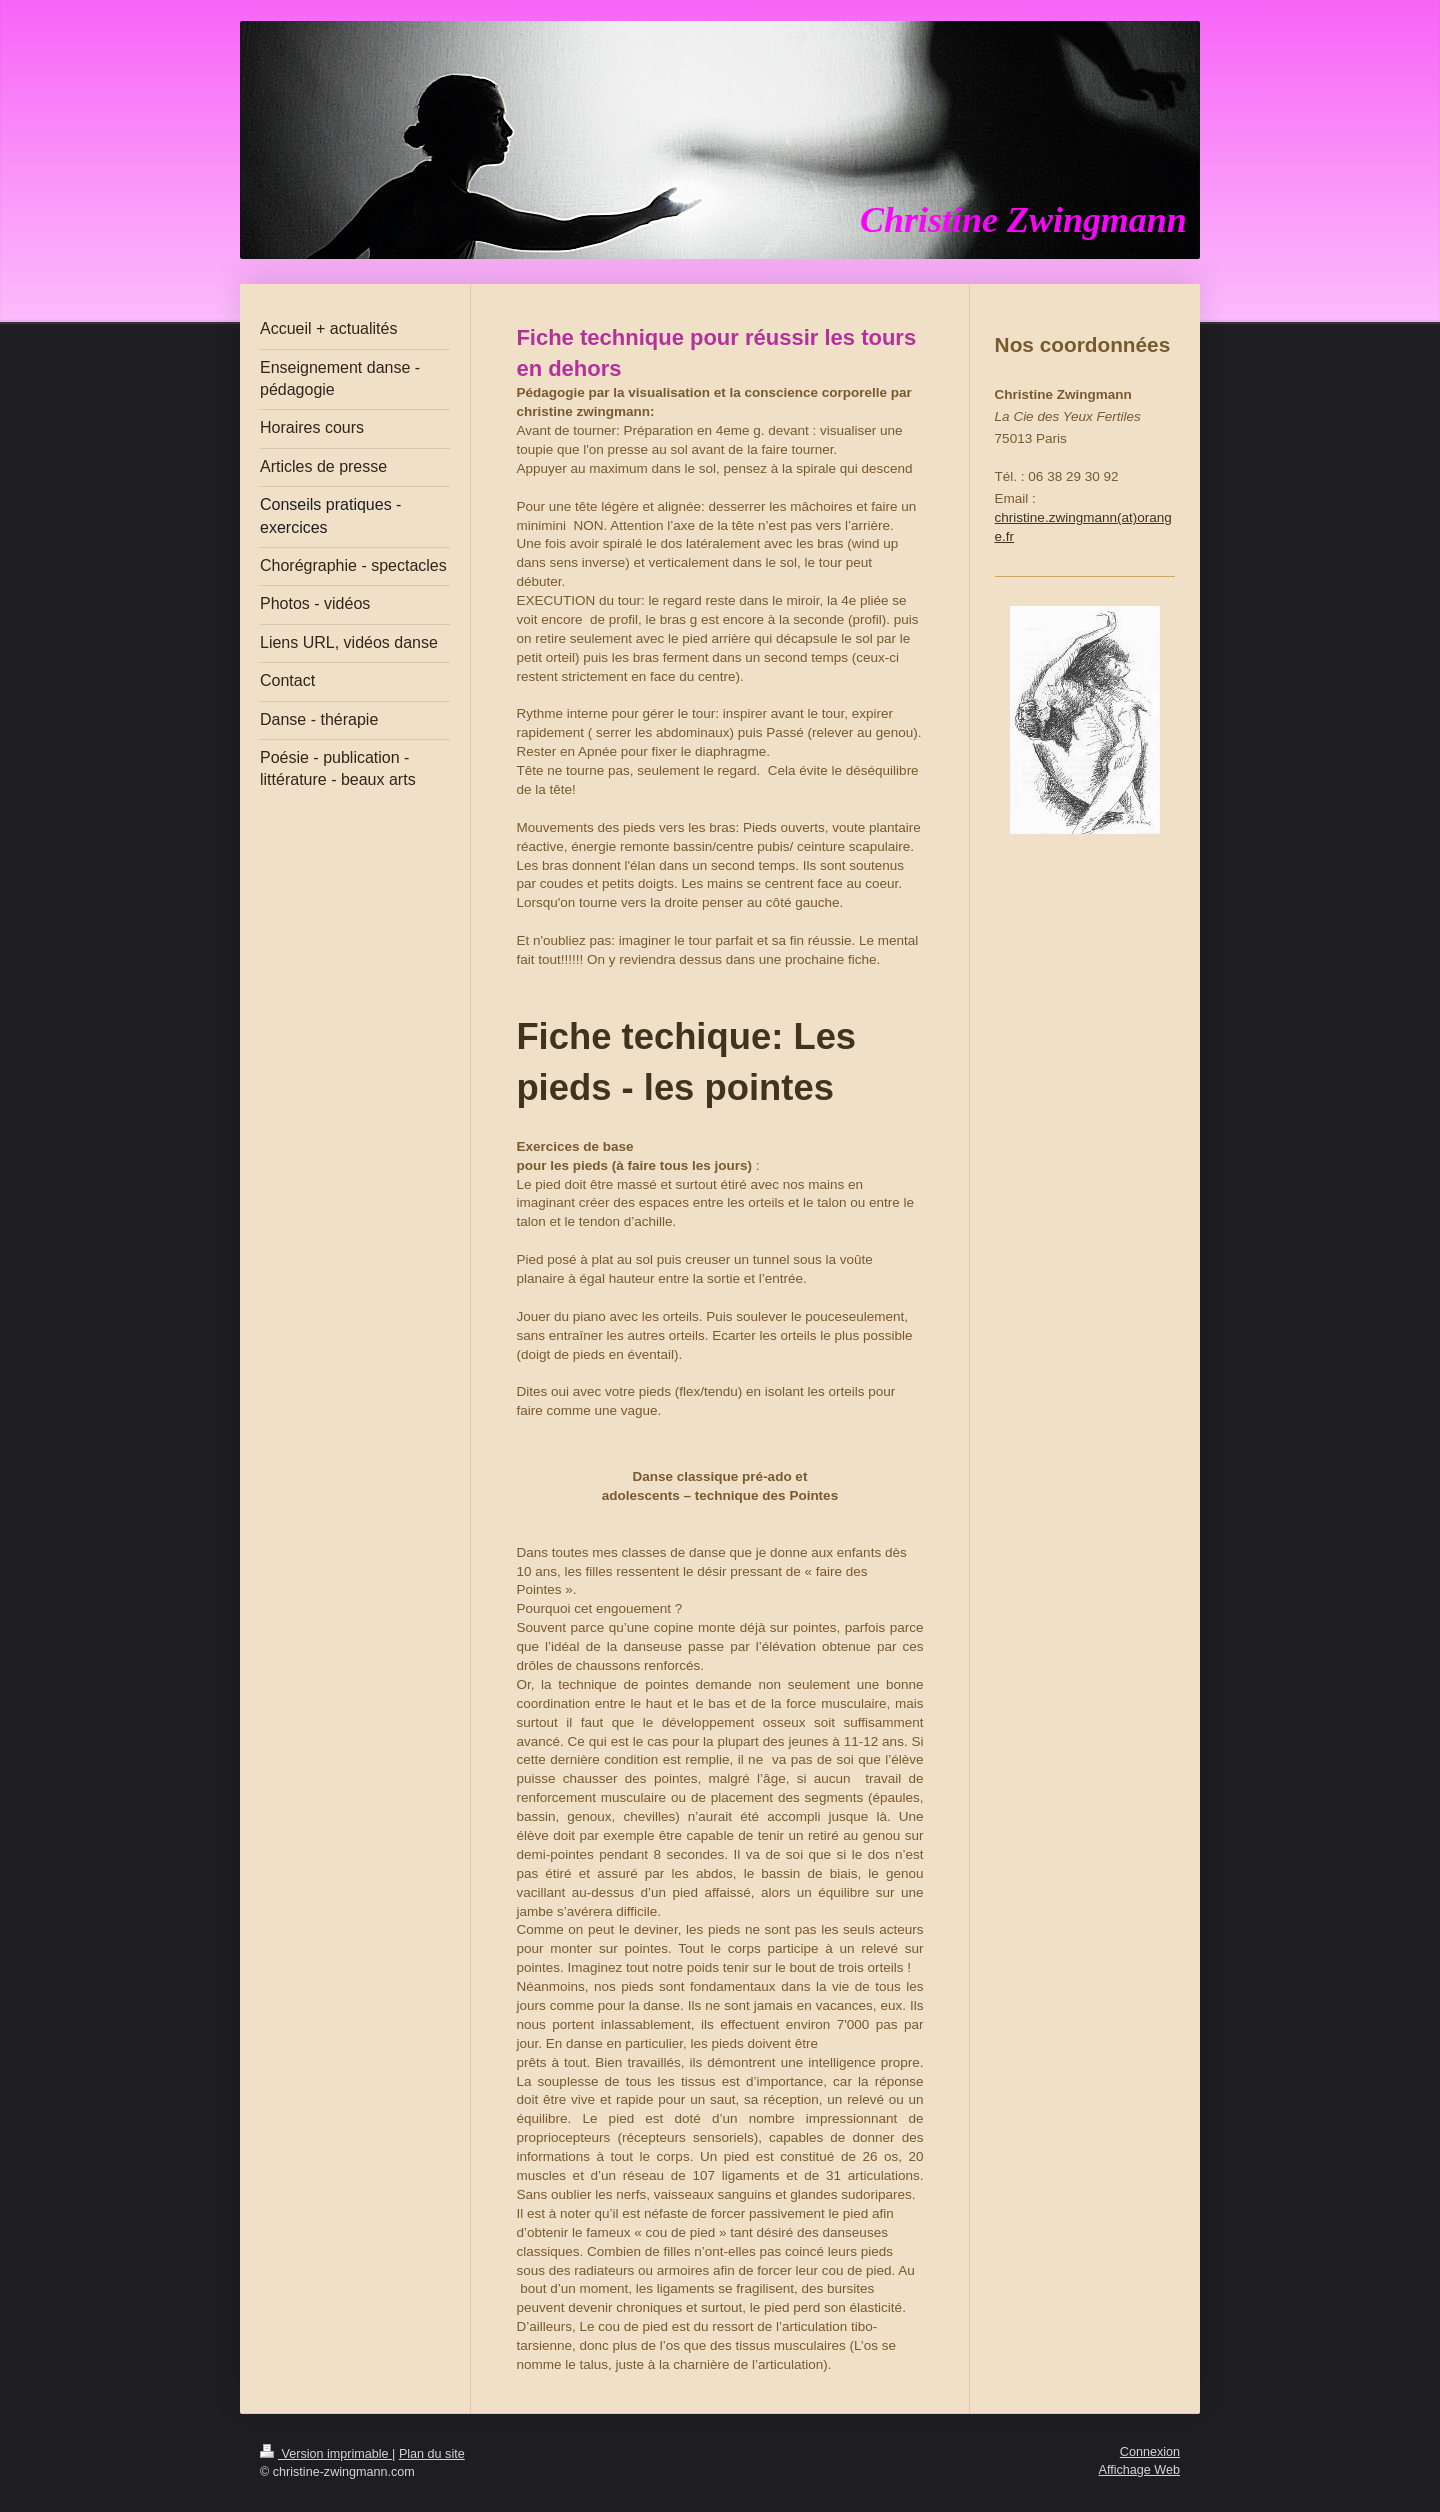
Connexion (1150, 2452)
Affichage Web (1139, 2470)
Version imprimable (326, 2454)
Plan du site (432, 2454)
